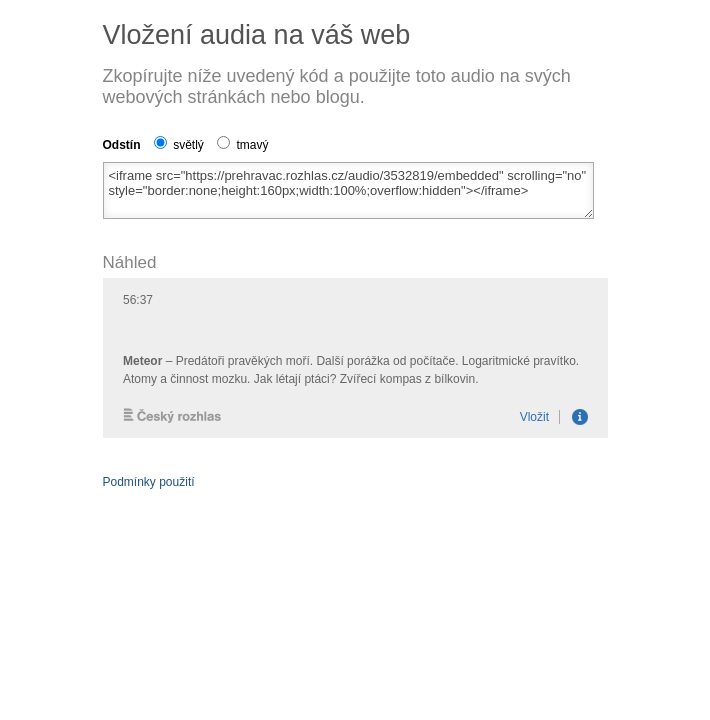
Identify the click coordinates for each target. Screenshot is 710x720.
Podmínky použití (149, 482)
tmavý (242, 145)
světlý (179, 145)
